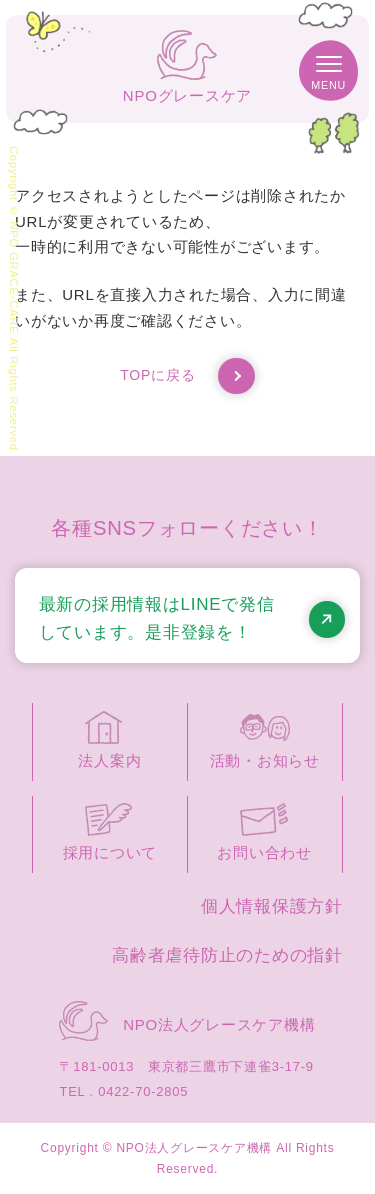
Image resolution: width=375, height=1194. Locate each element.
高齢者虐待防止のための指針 (227, 955)
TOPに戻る (187, 376)
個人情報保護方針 (272, 906)
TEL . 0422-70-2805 (123, 1091)
